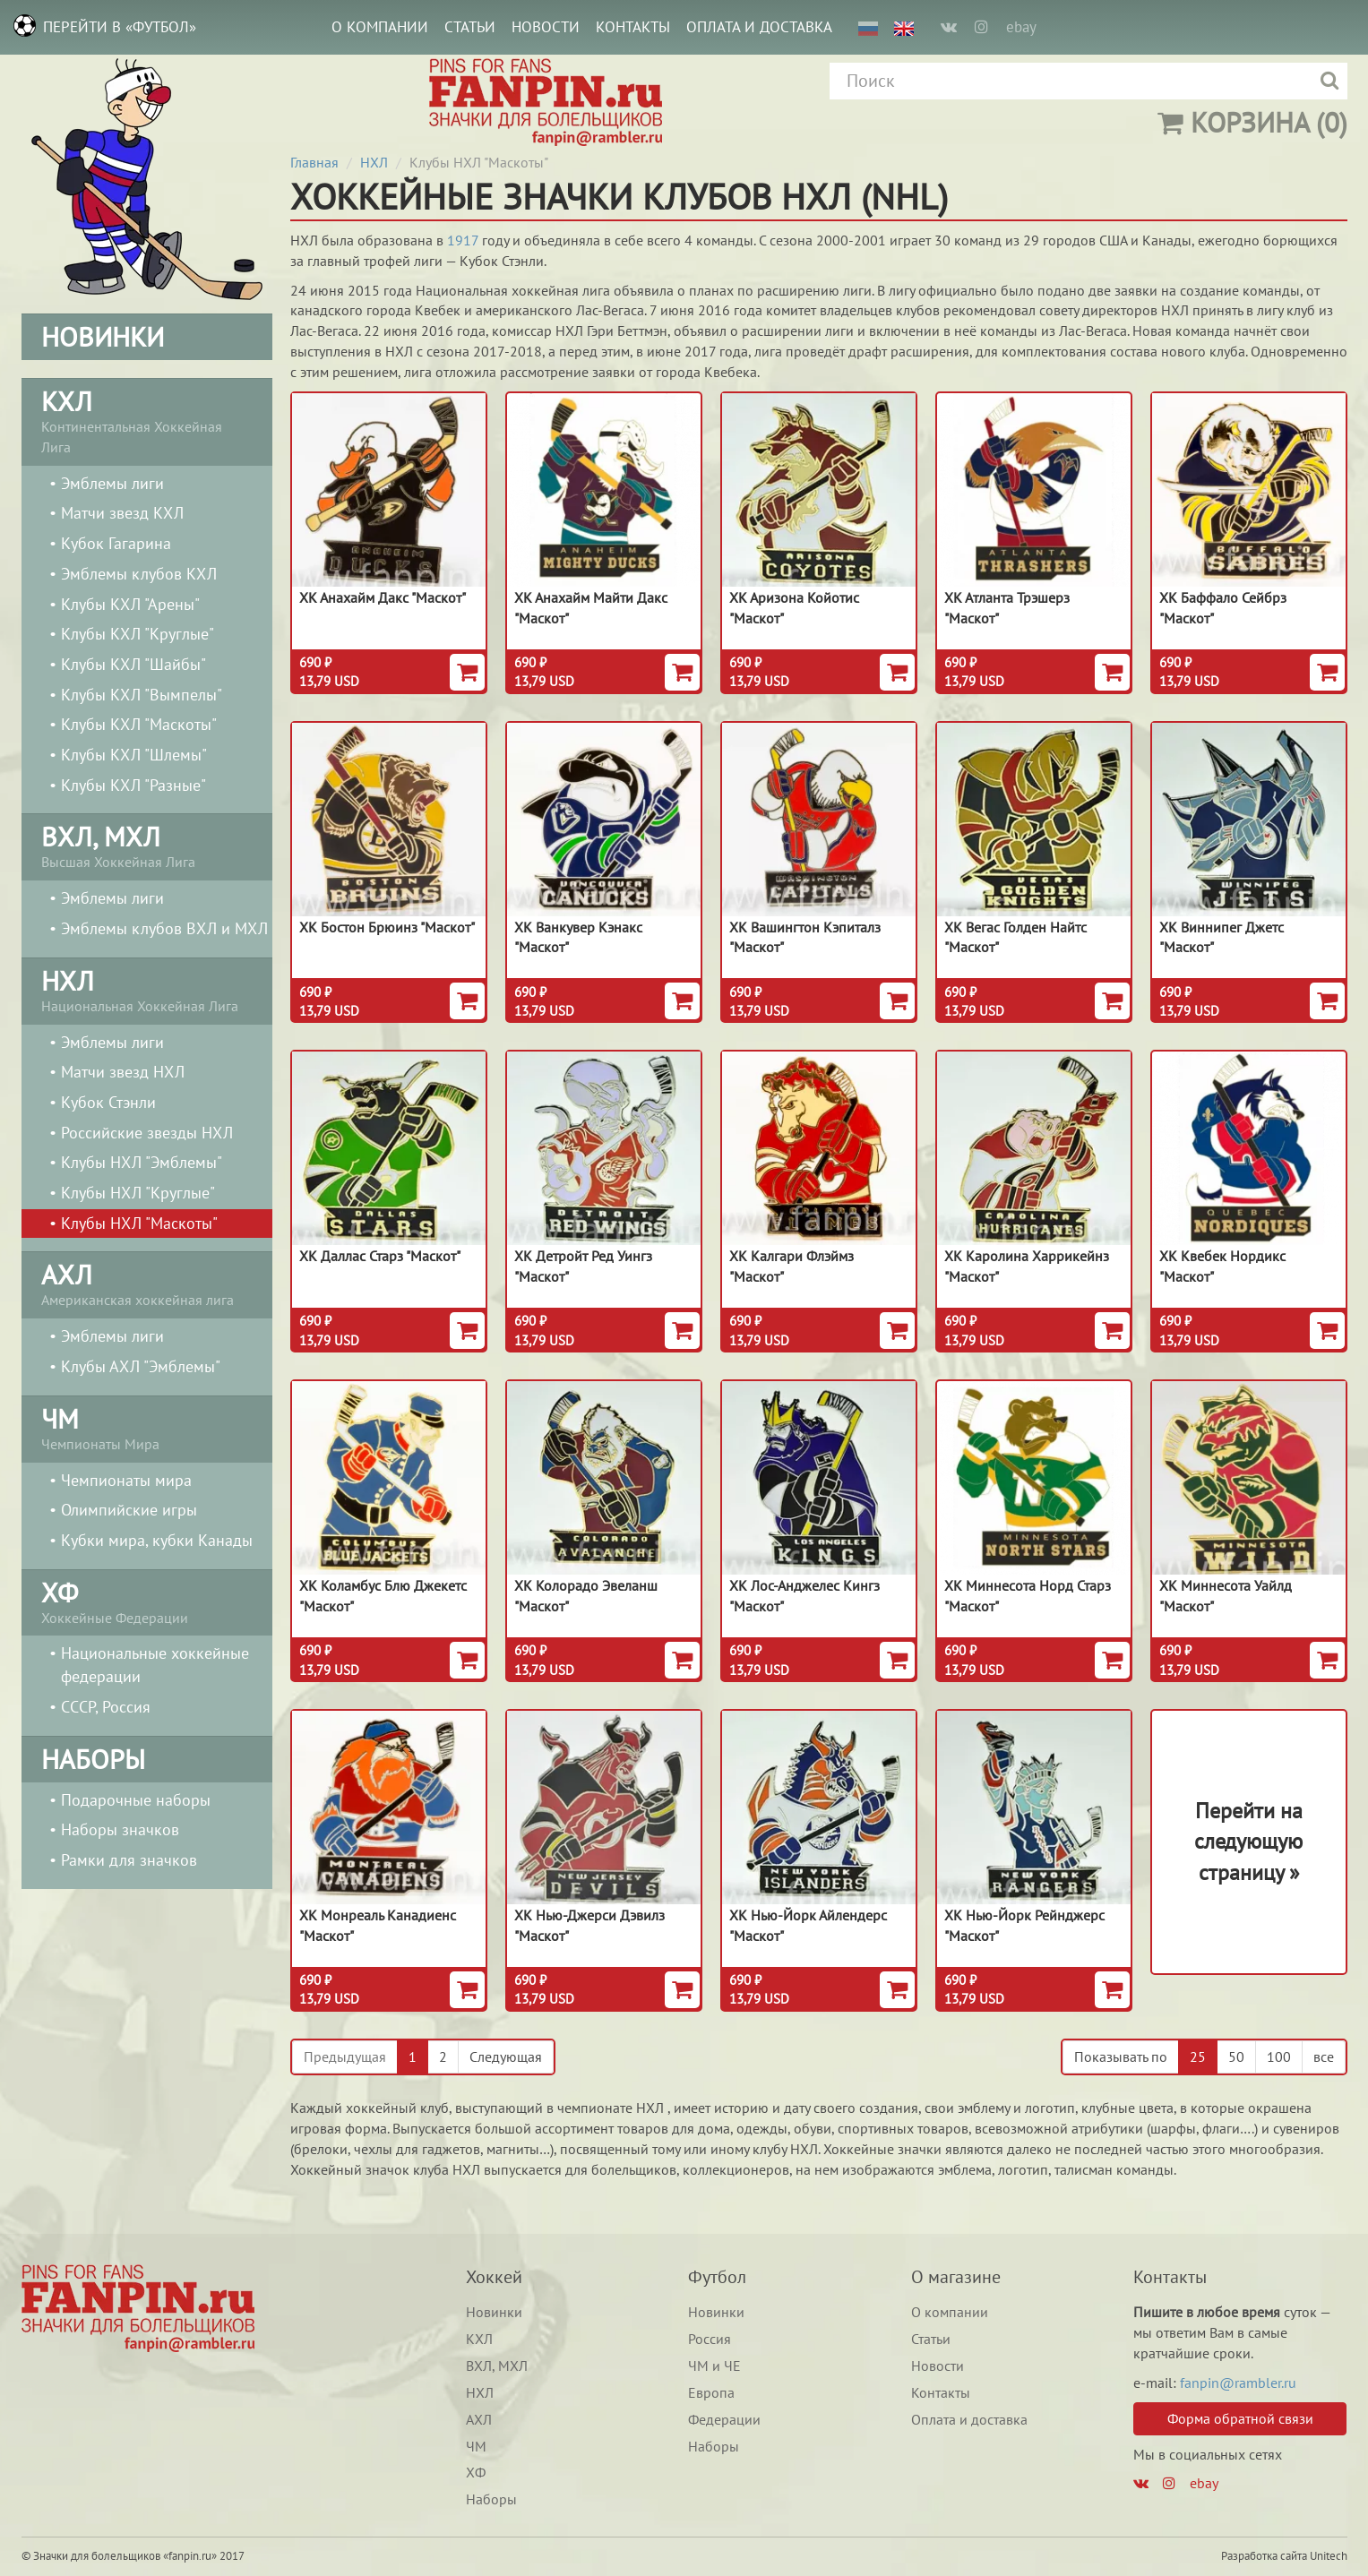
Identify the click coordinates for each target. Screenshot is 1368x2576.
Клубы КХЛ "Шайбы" (133, 664)
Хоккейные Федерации (147, 1601)
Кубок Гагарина (116, 543)
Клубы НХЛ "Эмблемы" (141, 1162)
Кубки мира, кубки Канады (157, 1540)
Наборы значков (120, 1829)
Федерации (724, 2419)
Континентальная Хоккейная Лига (147, 419)
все (1323, 2056)
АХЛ (479, 2419)
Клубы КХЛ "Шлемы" (134, 754)
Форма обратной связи (1240, 2418)
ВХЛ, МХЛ (497, 2365)
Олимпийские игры (129, 1509)
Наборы (491, 2499)
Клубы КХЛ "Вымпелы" (141, 694)
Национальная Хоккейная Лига (147, 989)
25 (1198, 2056)
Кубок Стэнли (108, 1102)
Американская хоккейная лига (147, 1283)
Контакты (633, 27)
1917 (462, 240)
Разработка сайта (1264, 2555)
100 (1279, 2056)
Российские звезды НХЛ (147, 1132)
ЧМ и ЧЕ (714, 2365)
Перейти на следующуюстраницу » (1248, 1841)
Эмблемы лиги (112, 483)
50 (1236, 2056)
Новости (546, 27)
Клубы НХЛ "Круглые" (138, 1192)
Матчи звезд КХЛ (122, 512)
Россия (709, 2339)
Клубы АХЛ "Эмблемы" (140, 1366)
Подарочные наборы (136, 1800)
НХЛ (374, 162)
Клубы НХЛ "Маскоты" (139, 1223)
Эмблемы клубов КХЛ (139, 573)
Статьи (469, 27)
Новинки (494, 2312)
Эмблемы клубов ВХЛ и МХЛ (164, 928)
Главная (314, 162)
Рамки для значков (129, 1860)
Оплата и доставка (759, 27)
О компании (379, 27)
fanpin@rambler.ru (1238, 2382)
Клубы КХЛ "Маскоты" (139, 724)
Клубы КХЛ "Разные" (133, 785)
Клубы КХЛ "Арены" (130, 604)
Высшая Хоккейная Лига (147, 845)
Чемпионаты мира (126, 1480)
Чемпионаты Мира (147, 1427)
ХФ (476, 2472)
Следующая (505, 2056)
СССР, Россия (106, 1706)
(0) (1252, 122)
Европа (711, 2392)
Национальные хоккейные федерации (155, 1665)
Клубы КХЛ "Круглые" (137, 633)
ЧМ (476, 2446)
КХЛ (479, 2339)
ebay (1021, 27)
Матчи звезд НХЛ (123, 1071)
